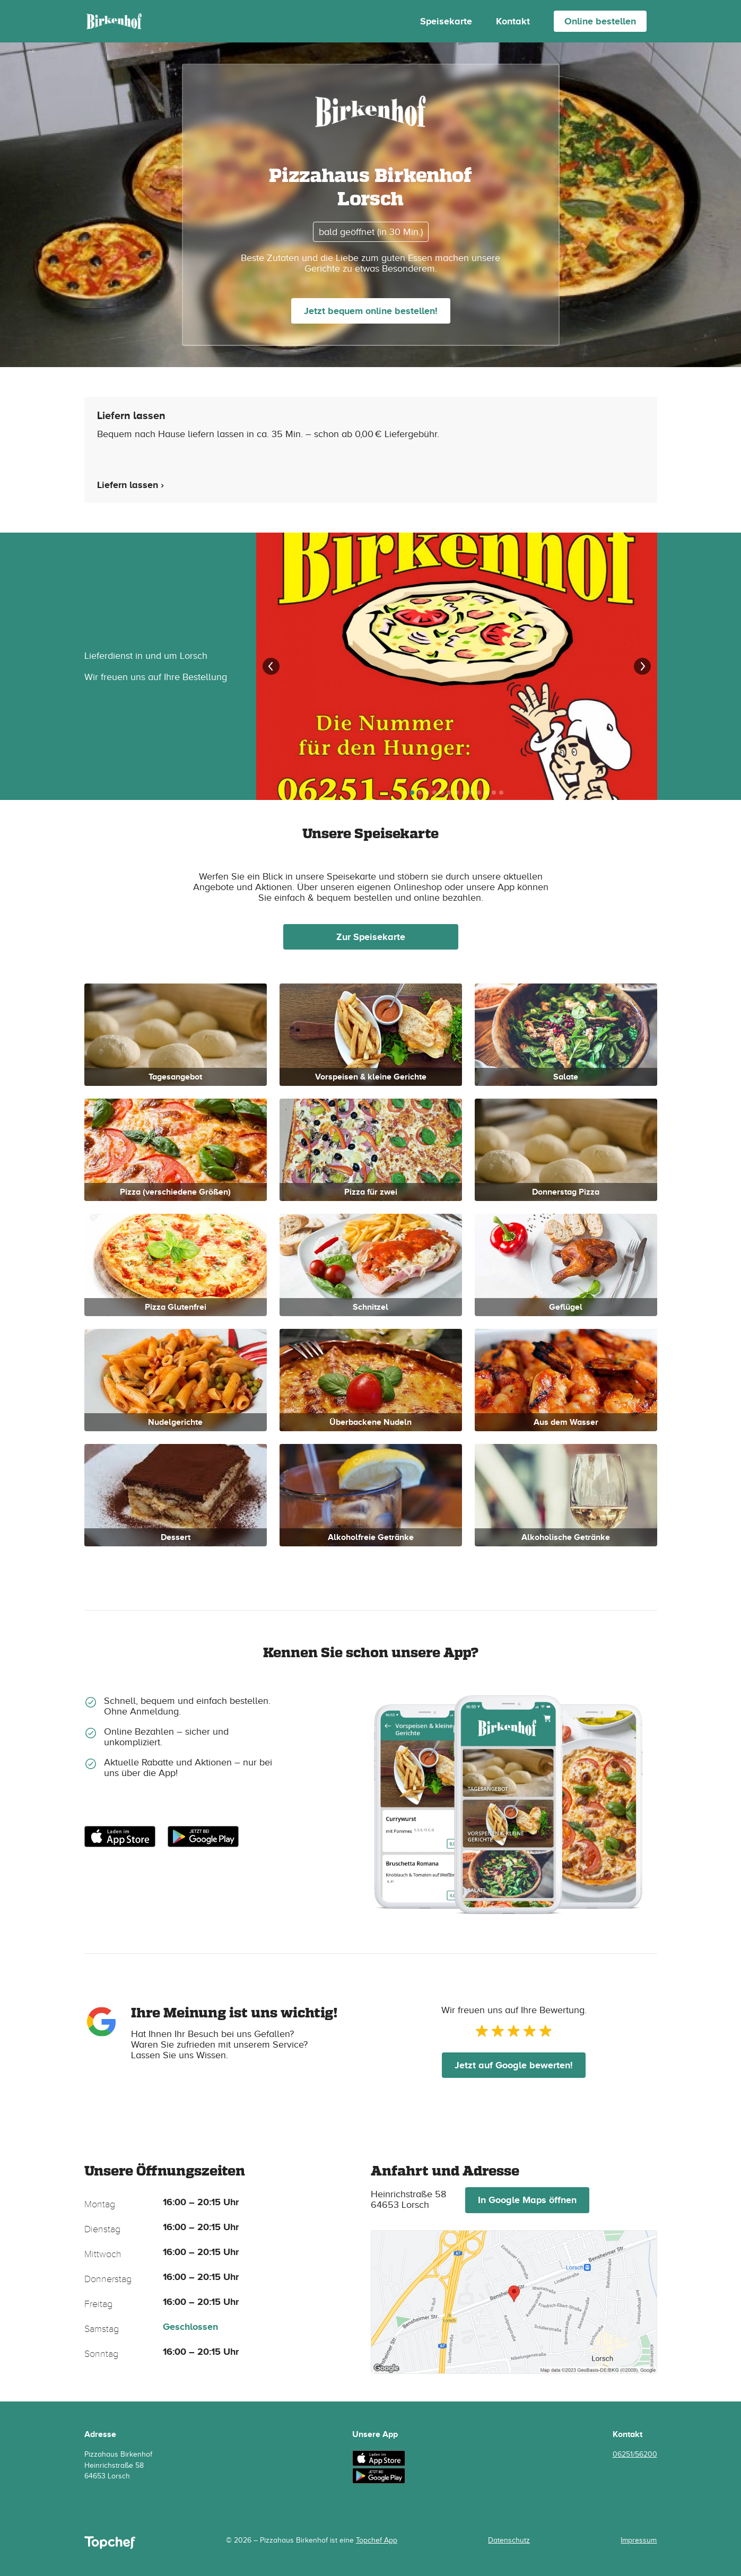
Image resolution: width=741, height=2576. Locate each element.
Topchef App (376, 2540)
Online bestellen (600, 21)
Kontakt (513, 21)
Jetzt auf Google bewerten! (514, 2065)
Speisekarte (446, 21)
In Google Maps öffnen (527, 2200)
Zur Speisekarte (370, 937)
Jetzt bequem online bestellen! (371, 311)
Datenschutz (509, 2540)
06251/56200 (635, 2454)
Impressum (639, 2540)
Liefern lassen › (130, 485)
